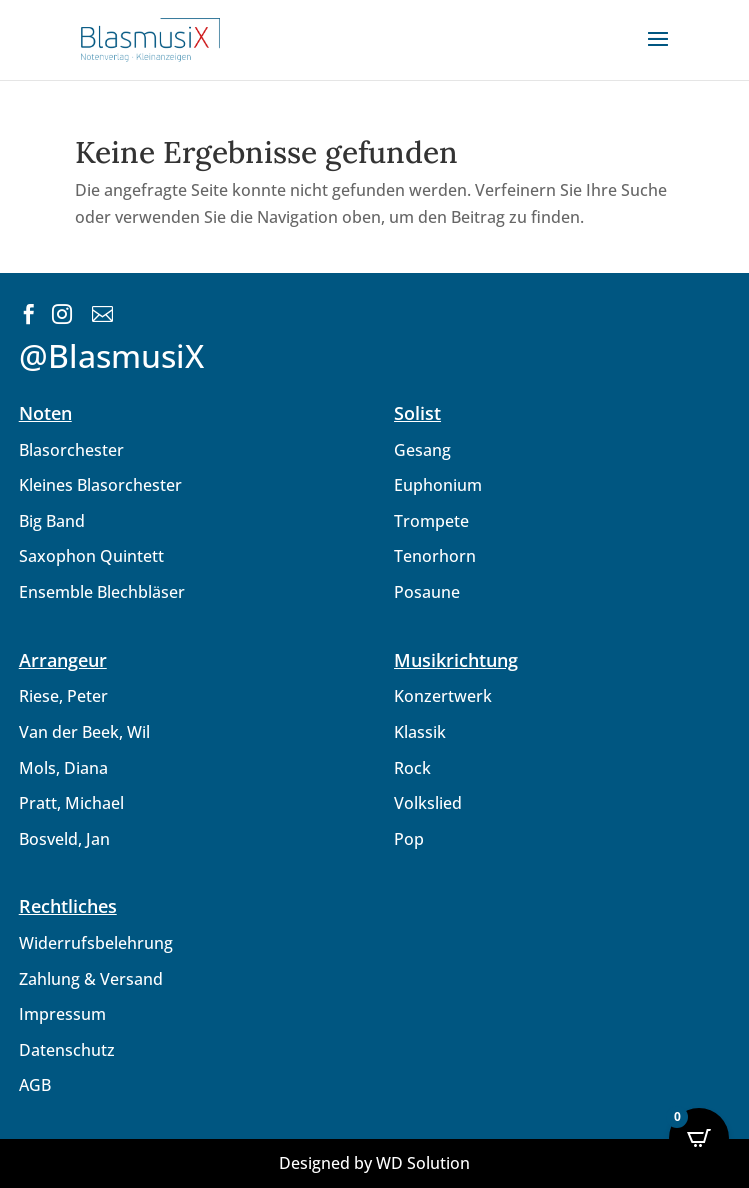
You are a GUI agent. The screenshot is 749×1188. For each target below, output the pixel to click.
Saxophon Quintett (91, 556)
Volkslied (428, 803)
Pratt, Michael (71, 803)
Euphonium (438, 485)
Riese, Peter (63, 696)
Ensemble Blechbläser (102, 592)
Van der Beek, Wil (84, 732)
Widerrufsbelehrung (96, 943)
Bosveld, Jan (64, 839)
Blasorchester (71, 450)
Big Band (52, 521)
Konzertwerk (443, 696)
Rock (412, 768)
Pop (409, 839)
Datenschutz (67, 1050)
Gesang (422, 450)
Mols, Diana (63, 768)
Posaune (427, 592)
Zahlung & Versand (91, 979)
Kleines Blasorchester (100, 485)
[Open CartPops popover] (699, 1138)
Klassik (420, 732)
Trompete (431, 521)
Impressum (62, 1014)
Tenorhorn (435, 556)
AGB (35, 1085)
